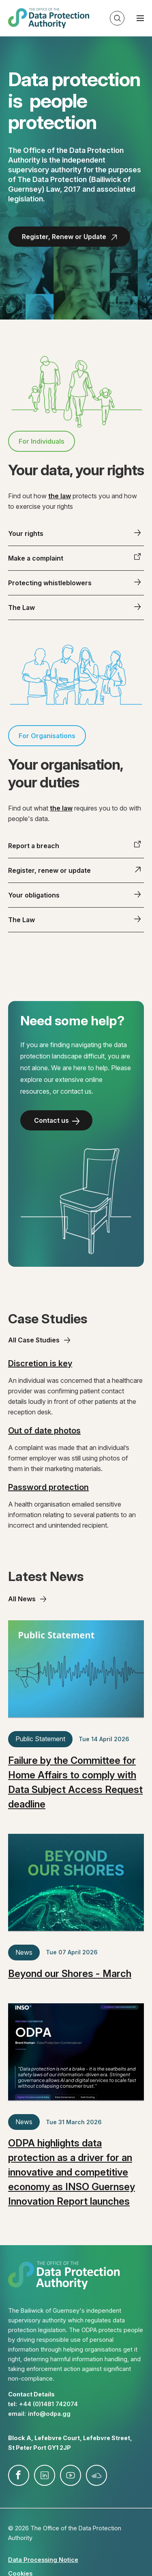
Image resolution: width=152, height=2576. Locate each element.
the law (59, 496)
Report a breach (33, 846)
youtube (70, 2475)
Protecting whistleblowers (50, 583)
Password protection (48, 1487)
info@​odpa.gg (49, 2413)
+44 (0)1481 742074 (48, 2403)
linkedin (44, 2475)
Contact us (51, 1120)
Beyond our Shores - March (69, 1973)
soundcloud (96, 2475)
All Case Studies (34, 1340)
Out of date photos (44, 1430)
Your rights (25, 533)
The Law (21, 607)
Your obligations (34, 895)
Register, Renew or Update (64, 237)
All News (22, 1599)
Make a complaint (35, 558)
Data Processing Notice (43, 2559)
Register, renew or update (49, 870)
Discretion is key (40, 1363)
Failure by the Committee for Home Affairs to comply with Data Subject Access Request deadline (75, 1782)
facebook (18, 2475)
